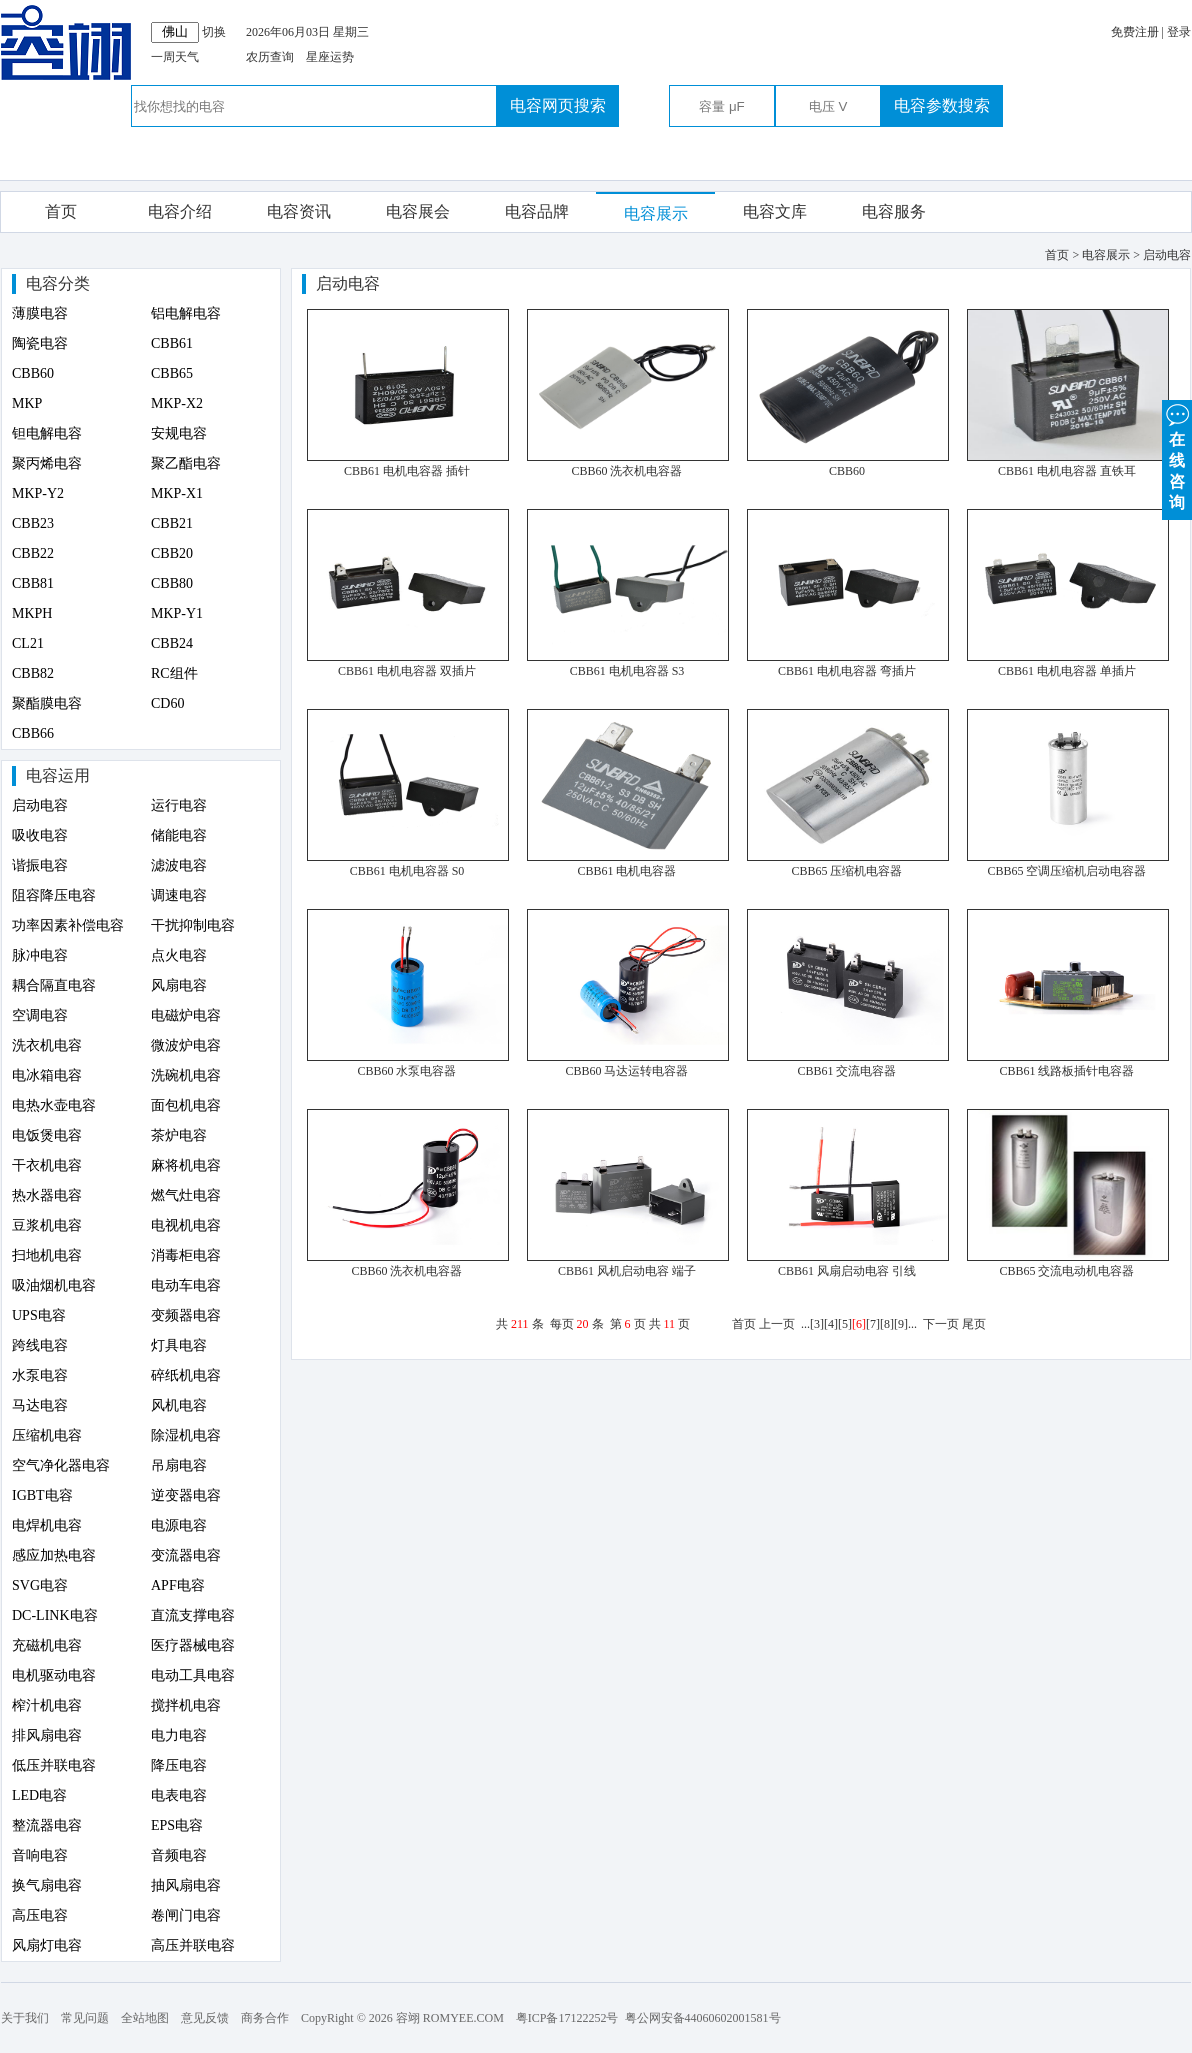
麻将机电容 (186, 1165)
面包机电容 (186, 1105)
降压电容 (179, 1765)
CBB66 (33, 733)
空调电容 (40, 1015)
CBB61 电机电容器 (626, 871)
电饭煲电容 (47, 1135)
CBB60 (33, 373)
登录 (1179, 32)
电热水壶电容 (54, 1105)
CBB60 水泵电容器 (406, 1071)
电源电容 (179, 1525)
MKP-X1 (177, 493)
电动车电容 (186, 1285)
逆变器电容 (186, 1495)
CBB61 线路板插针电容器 (1066, 1071)
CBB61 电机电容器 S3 (627, 671)
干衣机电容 (47, 1165)
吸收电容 (40, 835)
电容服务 (894, 211)
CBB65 (172, 373)
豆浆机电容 (47, 1225)
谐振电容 (40, 865)
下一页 (941, 1324)
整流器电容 (47, 1825)
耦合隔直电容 (54, 985)
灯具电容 (179, 1345)
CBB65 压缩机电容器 (846, 871)
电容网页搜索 (558, 105)
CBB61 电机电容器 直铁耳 (1067, 471)
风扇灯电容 (47, 1945)
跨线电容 (40, 1345)
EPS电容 (177, 1825)
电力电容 (179, 1735)
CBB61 (172, 343)
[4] (831, 1324)
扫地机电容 (47, 1255)
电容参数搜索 (942, 105)
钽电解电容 (47, 433)
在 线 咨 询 (1177, 455)
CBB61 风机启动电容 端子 (627, 1271)
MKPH (32, 613)
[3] (817, 1324)
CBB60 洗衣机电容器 (626, 471)
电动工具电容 (193, 1675)
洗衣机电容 (47, 1045)
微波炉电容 (186, 1045)
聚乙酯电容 (186, 463)
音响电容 (40, 1855)
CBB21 (172, 523)
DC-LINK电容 (55, 1615)
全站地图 (145, 2018)
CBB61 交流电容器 (846, 1071)
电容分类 (58, 283)
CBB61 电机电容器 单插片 (1067, 671)
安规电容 (179, 433)
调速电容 (179, 895)
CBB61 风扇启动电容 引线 (847, 1271)
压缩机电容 (47, 1435)
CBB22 (33, 553)
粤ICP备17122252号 (567, 2018)
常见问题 (85, 2018)
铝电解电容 (186, 313)
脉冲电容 (40, 955)
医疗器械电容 (193, 1645)
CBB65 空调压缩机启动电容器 (1066, 871)
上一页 (777, 1324)
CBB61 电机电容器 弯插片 (847, 671)
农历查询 (270, 57)
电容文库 (775, 211)
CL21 (28, 643)
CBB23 (33, 523)
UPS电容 (39, 1315)
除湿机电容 (186, 1435)
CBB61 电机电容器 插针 (407, 471)
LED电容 (39, 1795)
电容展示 (656, 213)
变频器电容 (186, 1315)
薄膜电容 (40, 313)
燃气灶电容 (186, 1195)
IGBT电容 (42, 1495)
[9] (901, 1324)
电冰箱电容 (47, 1075)
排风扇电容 (47, 1735)
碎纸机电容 (186, 1375)
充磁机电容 (47, 1645)
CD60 (167, 703)
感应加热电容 (54, 1555)
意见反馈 (205, 2018)
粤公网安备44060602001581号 (703, 2018)
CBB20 (172, 553)
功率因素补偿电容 (68, 925)
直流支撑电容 (193, 1615)
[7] (873, 1324)
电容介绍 (180, 211)
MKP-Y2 (38, 493)
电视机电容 (186, 1225)
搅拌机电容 (186, 1705)
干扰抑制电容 (193, 925)
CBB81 (33, 583)
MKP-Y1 (177, 613)
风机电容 (179, 1405)
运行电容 (179, 805)
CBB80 (172, 583)
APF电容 (178, 1585)
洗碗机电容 (186, 1075)
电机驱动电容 (54, 1675)
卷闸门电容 (186, 1915)
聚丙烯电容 (47, 463)
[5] (845, 1324)
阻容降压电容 (54, 895)
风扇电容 (179, 985)
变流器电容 (186, 1555)
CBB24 (172, 643)
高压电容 (40, 1915)
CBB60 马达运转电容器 (626, 1071)
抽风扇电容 (186, 1885)
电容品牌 (537, 211)
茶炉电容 (179, 1135)
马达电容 (40, 1405)
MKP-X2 (177, 403)
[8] (887, 1324)
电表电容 (179, 1795)
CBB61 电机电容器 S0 (407, 871)
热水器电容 (47, 1195)
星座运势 (330, 57)
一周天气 (175, 57)
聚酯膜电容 (47, 703)
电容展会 (418, 211)
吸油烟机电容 (54, 1285)
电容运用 (58, 775)
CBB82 (33, 673)
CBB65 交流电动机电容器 (1066, 1271)
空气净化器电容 (61, 1465)
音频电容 (179, 1855)
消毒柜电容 (186, 1255)
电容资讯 (299, 211)
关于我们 (25, 2018)
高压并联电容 (193, 1945)
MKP (27, 403)
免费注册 (1135, 32)
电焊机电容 (47, 1525)
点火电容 (179, 955)
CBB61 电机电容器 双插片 (407, 671)
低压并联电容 (54, 1765)
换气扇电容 (47, 1885)
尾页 (974, 1324)
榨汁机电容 (47, 1705)
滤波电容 (179, 865)
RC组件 (174, 673)
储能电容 (179, 835)
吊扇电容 (179, 1465)
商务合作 (265, 2018)
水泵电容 (40, 1375)
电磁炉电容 (186, 1015)
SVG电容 (40, 1585)
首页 (61, 211)
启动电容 (40, 805)
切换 (214, 32)
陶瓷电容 (40, 343)
